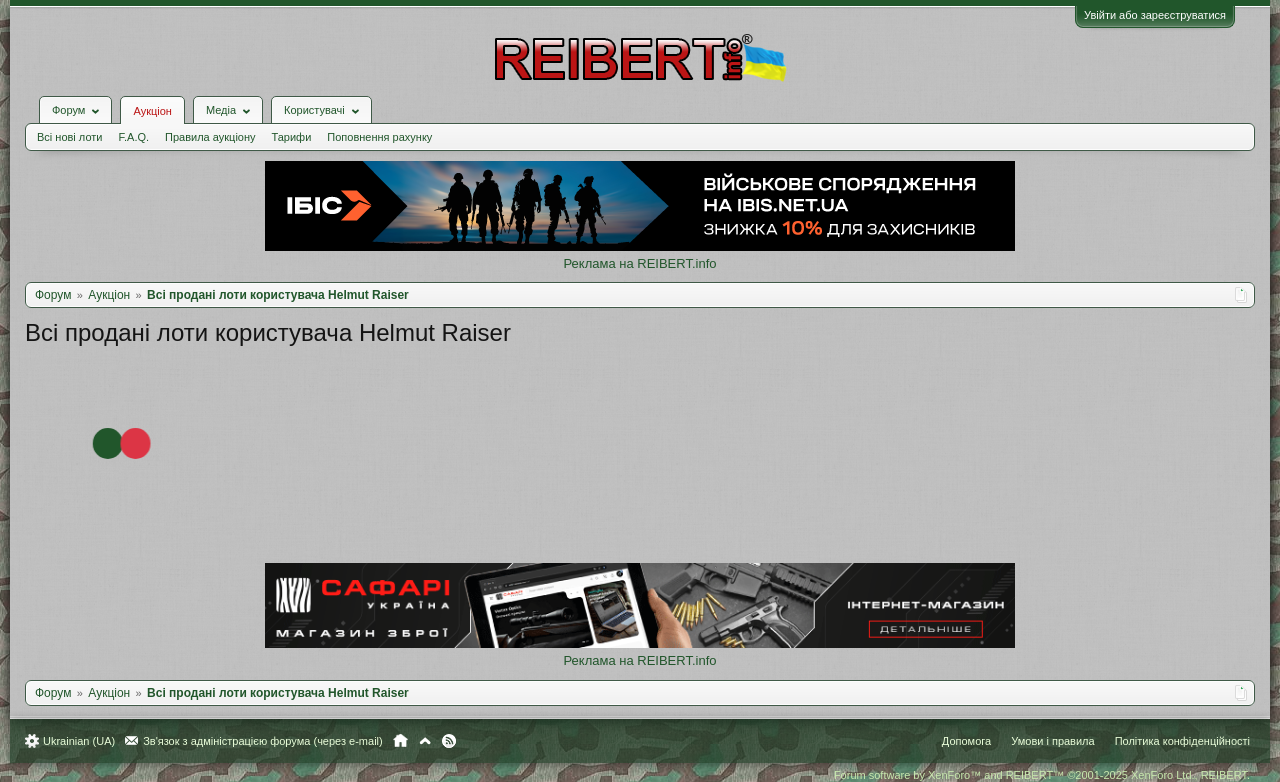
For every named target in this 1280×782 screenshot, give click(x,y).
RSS (449, 741)
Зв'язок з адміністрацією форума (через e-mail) (263, 741)
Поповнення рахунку (379, 137)
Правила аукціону (210, 137)
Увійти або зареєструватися (1155, 15)
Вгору (425, 741)
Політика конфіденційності (1182, 741)
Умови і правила (1052, 741)
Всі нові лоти (69, 137)
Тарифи (292, 137)
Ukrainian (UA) (79, 741)
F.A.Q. (133, 137)
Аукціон (152, 111)
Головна (400, 741)
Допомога (966, 741)
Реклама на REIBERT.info (639, 263)
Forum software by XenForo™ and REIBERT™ (1042, 775)
